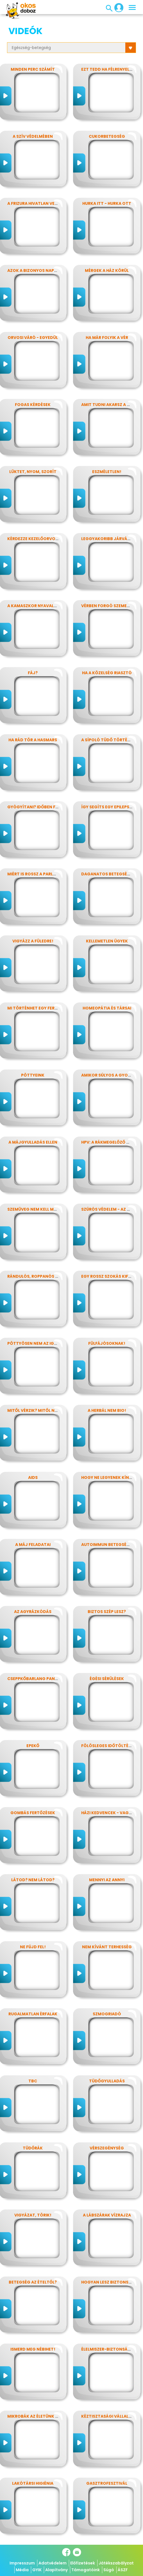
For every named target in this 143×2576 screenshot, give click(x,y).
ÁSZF (123, 2570)
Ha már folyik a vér (107, 337)
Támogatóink (85, 2570)
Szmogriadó (107, 2014)
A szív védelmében (33, 136)
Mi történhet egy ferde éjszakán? (45, 1008)
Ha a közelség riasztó (107, 673)
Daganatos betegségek (108, 874)
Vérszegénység (107, 2148)
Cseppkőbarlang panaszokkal (41, 1678)
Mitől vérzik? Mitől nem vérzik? (42, 1410)
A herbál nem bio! (107, 1410)
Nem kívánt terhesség (107, 1947)
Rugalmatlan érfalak (32, 2014)
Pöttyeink (32, 1075)
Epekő (32, 1746)
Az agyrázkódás (32, 1611)
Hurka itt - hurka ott (106, 203)
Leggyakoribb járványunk (111, 539)
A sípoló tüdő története (109, 740)
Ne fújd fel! (33, 1947)
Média (22, 2570)
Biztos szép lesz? (107, 1611)
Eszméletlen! (106, 471)
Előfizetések (82, 2563)
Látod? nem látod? (33, 1880)
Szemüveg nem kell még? (34, 1209)
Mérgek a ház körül (107, 270)
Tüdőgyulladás (107, 2081)
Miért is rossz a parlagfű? (36, 874)
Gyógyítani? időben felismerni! (42, 807)
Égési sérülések (107, 1678)
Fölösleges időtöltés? (107, 1746)
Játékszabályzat (116, 2563)
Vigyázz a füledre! (32, 941)
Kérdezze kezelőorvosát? (36, 539)
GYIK (37, 2570)
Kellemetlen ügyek (107, 941)
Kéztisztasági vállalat (107, 2416)
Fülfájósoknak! (106, 1343)
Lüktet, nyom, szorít (32, 471)
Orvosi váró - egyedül (33, 337)
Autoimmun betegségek (108, 1544)
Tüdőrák (33, 2148)
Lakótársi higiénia (32, 2483)
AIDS (33, 1477)
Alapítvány (56, 2570)
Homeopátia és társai (107, 1008)
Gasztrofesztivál (106, 2483)
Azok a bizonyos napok (33, 270)
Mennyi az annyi (106, 1880)
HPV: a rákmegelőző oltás (110, 1142)
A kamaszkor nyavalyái (33, 606)
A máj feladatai (33, 1544)
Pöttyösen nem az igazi (33, 1343)
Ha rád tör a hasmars (32, 740)
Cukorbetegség (107, 136)
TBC (32, 2081)
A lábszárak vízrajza (107, 2215)
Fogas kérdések (33, 404)
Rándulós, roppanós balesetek (42, 1276)
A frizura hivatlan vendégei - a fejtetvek (53, 203)
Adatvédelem (52, 2563)
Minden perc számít (33, 69)
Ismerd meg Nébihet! (32, 2349)
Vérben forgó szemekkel (109, 606)
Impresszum (22, 2563)
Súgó (108, 2570)
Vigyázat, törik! (32, 2215)
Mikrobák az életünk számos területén (51, 2416)
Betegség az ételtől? (33, 2282)
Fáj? (33, 673)
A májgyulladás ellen (32, 1142)
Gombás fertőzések (32, 1813)
